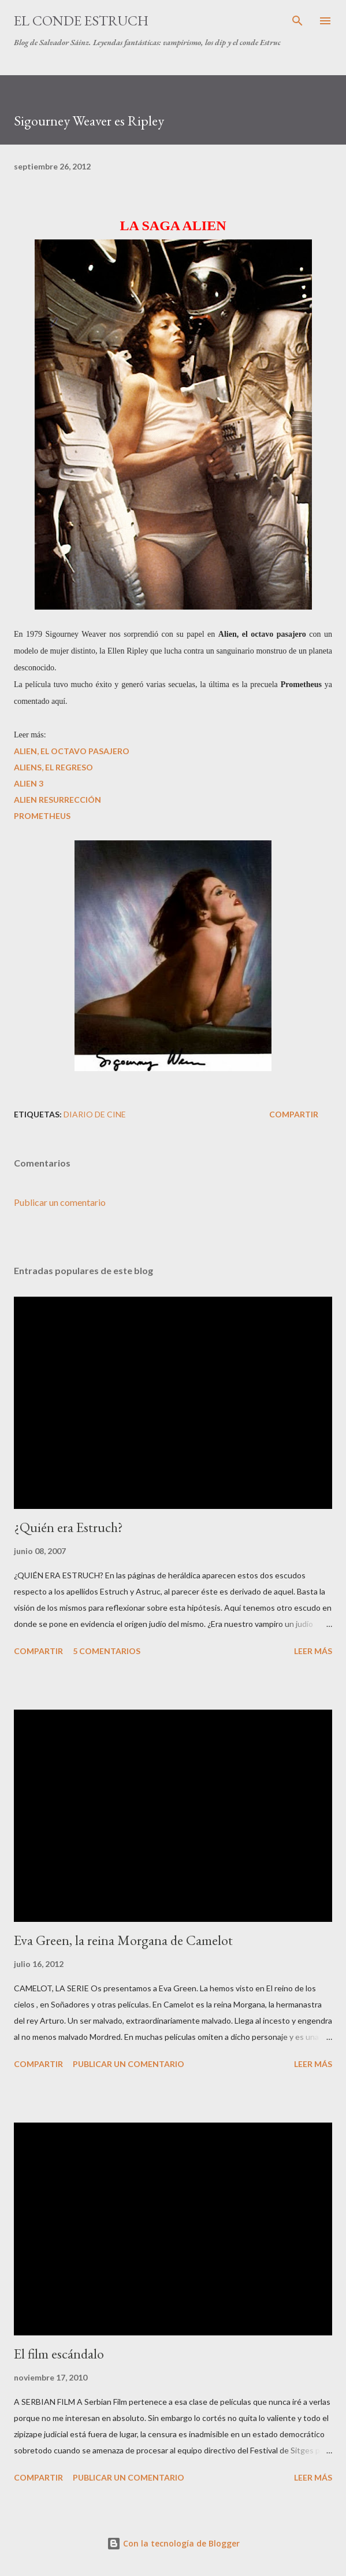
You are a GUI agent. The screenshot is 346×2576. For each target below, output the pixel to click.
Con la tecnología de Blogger (173, 2543)
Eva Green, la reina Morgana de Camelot (123, 1940)
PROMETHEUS (42, 816)
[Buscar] (297, 21)
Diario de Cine (95, 1114)
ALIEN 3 (28, 783)
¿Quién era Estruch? (68, 1527)
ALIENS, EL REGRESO (53, 767)
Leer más (313, 1651)
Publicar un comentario (60, 1202)
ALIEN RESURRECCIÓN (57, 799)
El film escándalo (59, 2354)
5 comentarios (106, 1651)
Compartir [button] (293, 1114)
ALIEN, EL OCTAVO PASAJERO (71, 751)
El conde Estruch (81, 20)
